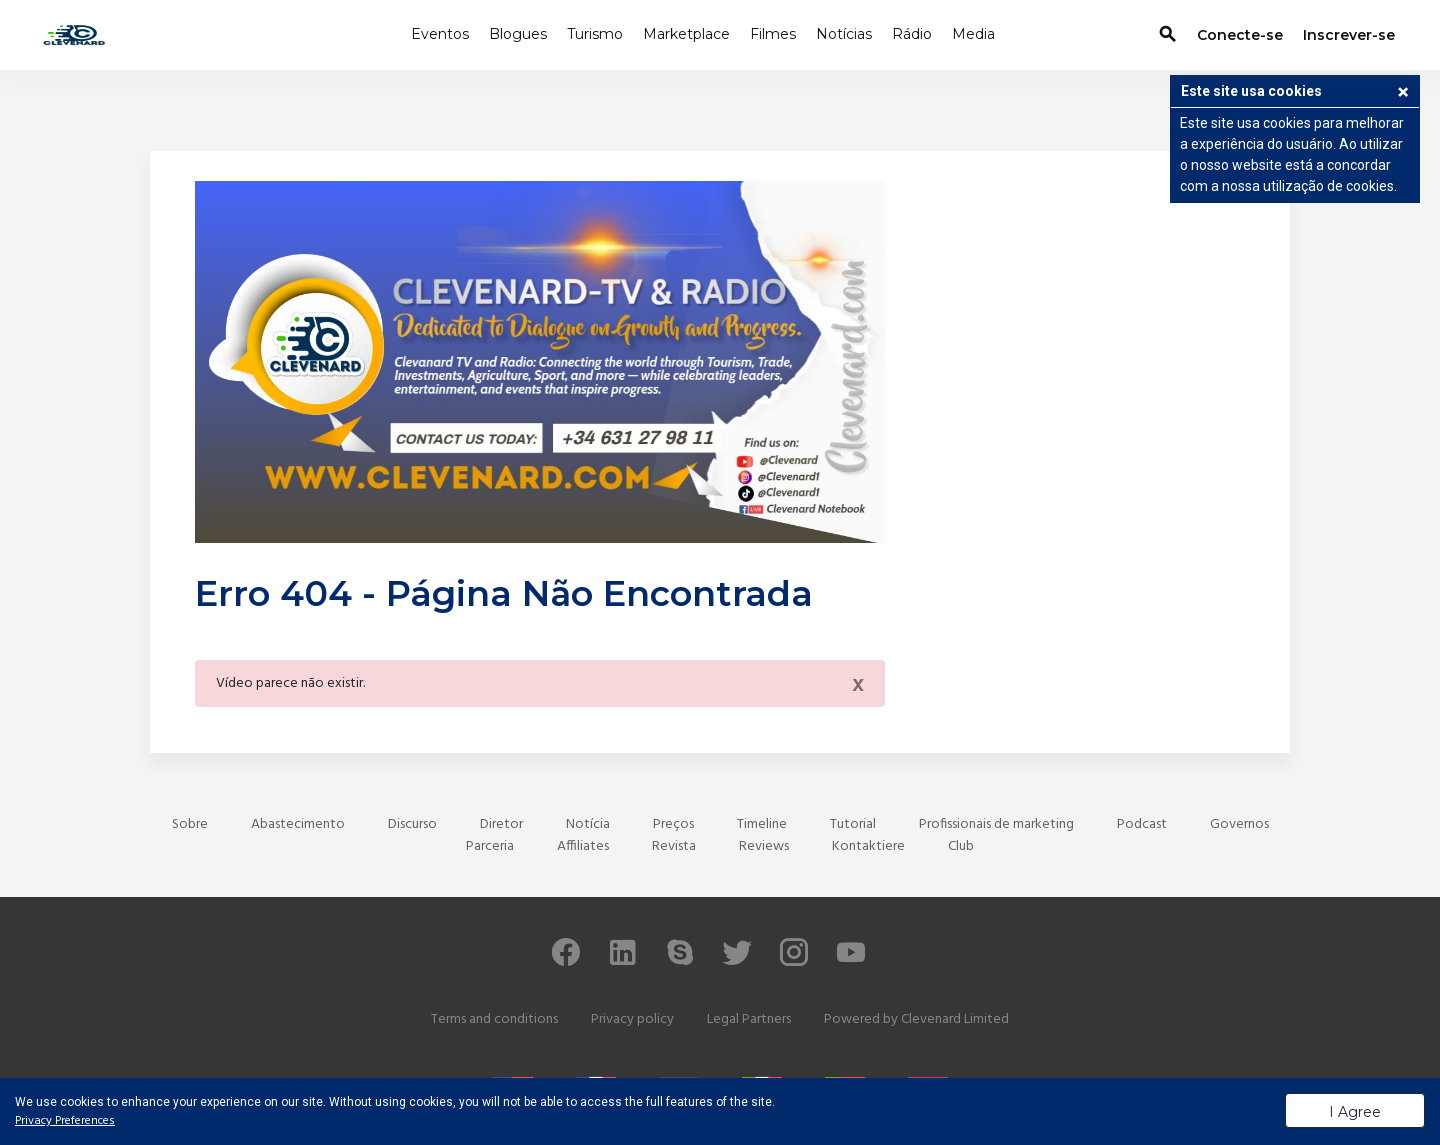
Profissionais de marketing (996, 824)
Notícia (588, 824)
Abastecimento (298, 824)
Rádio (912, 34)
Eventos (440, 34)
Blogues (518, 34)
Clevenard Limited (955, 1019)
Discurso (412, 824)
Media (973, 34)
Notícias (844, 34)
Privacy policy (632, 1019)
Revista (674, 846)
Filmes (773, 34)
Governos (1239, 824)
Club (961, 846)
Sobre (190, 824)
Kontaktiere (868, 846)
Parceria (490, 846)
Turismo (595, 34)
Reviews (764, 846)
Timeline (762, 824)
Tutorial (853, 824)
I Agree (1355, 1112)
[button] (1403, 94)
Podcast (1142, 824)
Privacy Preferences (65, 1121)
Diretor (501, 824)
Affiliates (583, 846)
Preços (673, 824)
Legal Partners (749, 1019)
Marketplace (686, 34)
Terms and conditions (494, 1019)
